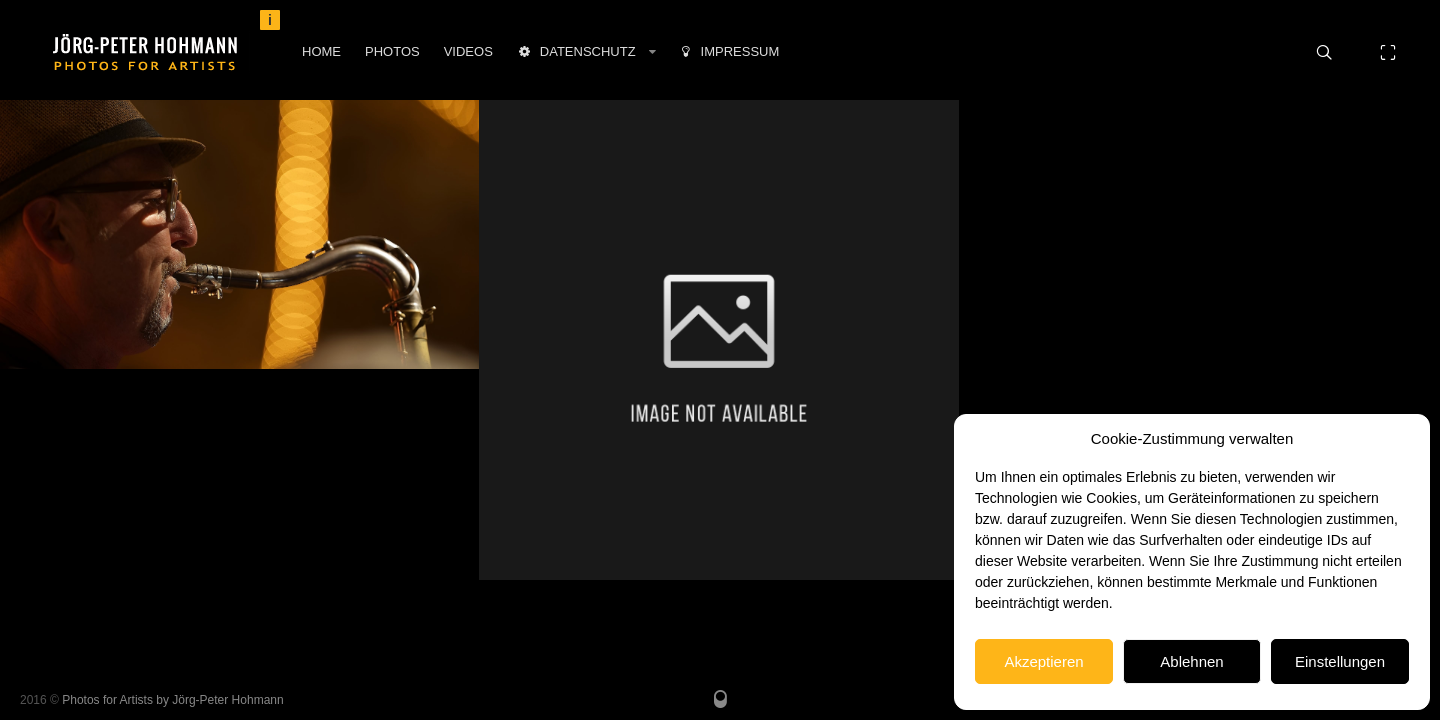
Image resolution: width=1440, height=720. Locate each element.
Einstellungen (1340, 661)
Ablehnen (1191, 661)
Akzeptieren (1043, 661)
